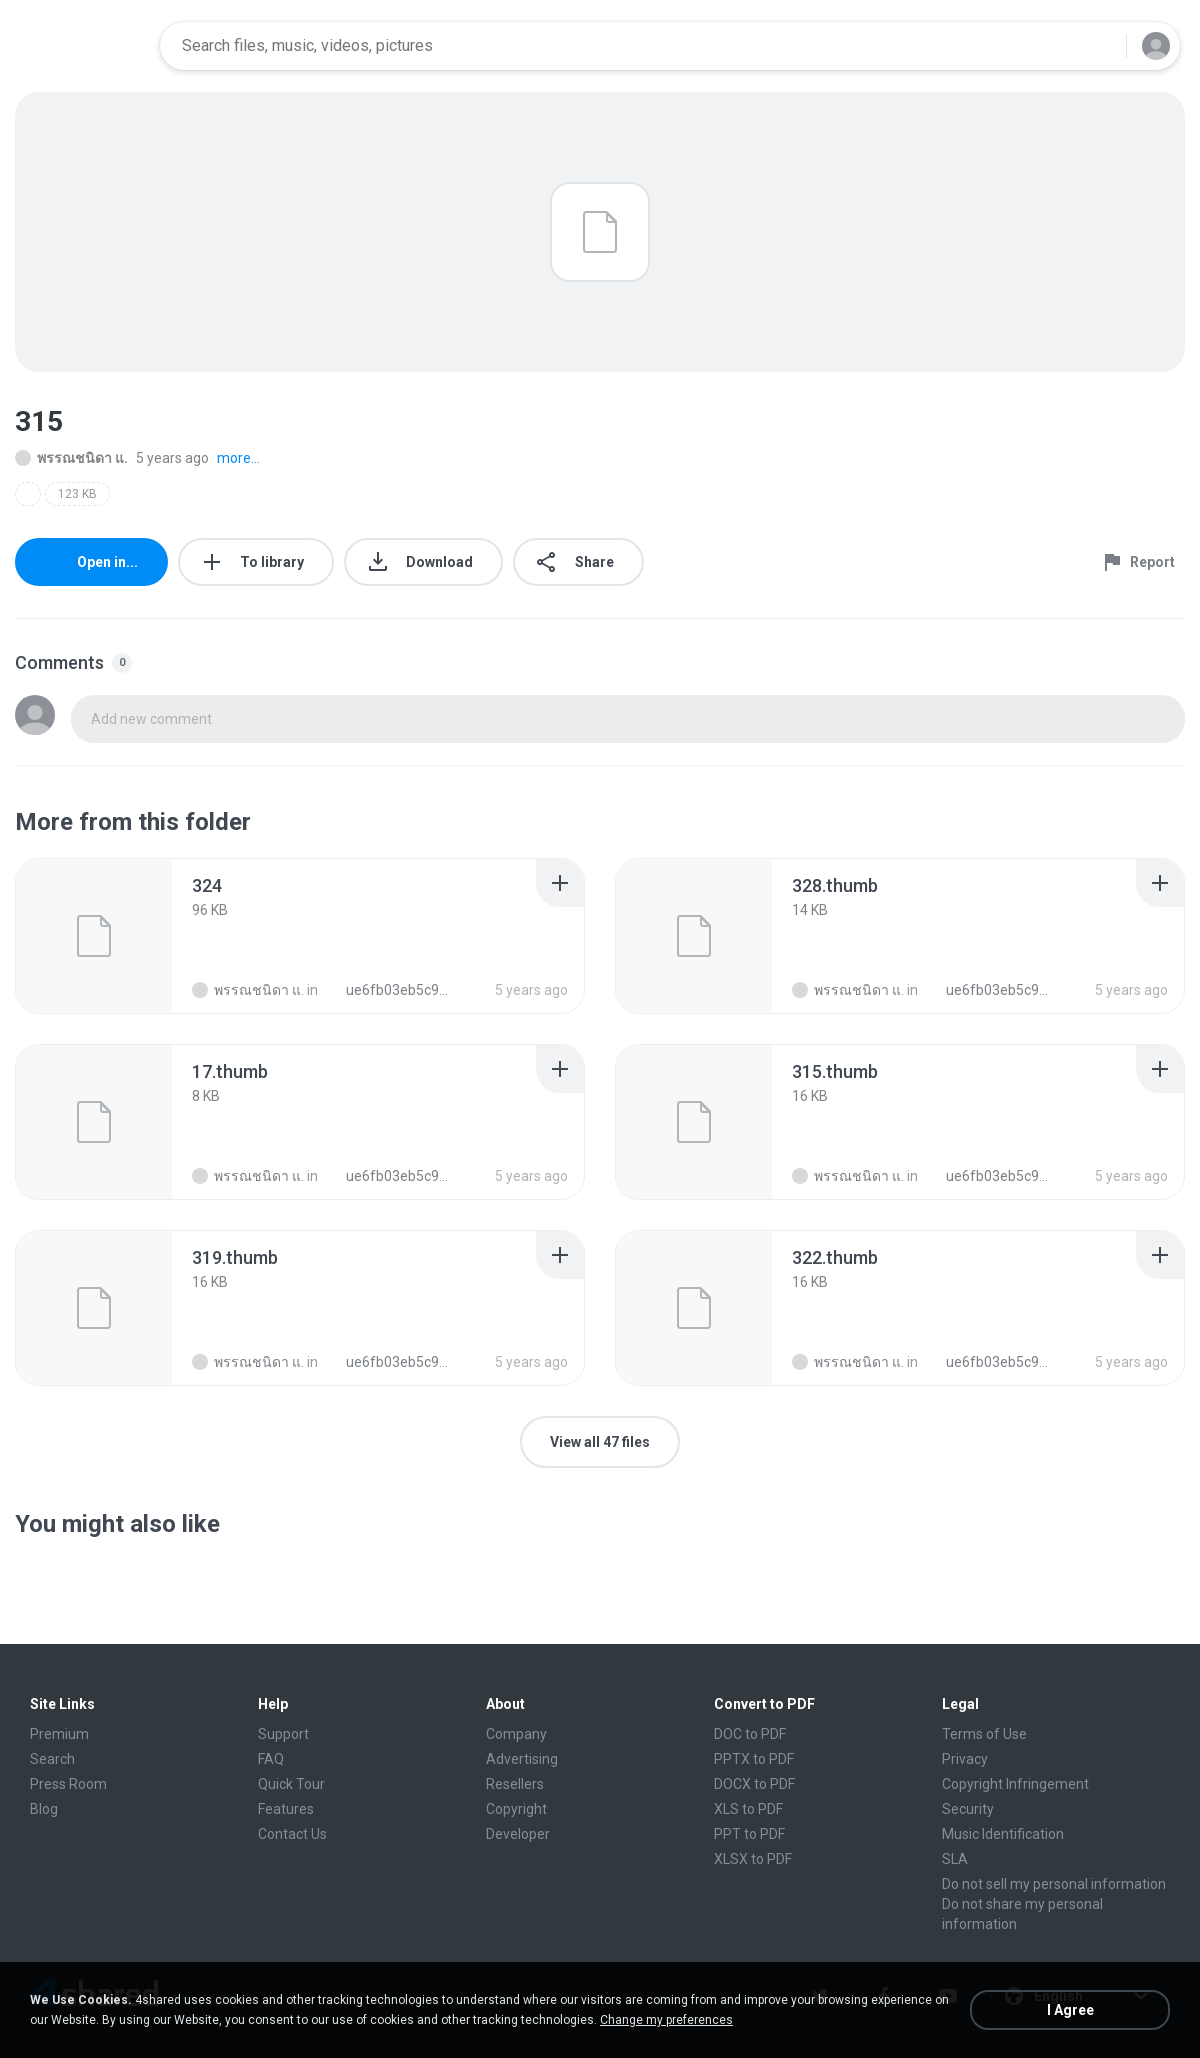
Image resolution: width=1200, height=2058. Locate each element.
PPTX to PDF (754, 1759)
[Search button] (1099, 46)
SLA (955, 1859)
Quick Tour (291, 1784)
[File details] (94, 936)
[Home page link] (81, 46)
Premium (59, 1734)
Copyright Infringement (1015, 1784)
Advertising (522, 1759)
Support (283, 1734)
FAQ (271, 1759)
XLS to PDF (748, 1809)
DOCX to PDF (754, 1784)
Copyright (516, 1809)
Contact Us (292, 1834)
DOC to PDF (750, 1734)
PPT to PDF (749, 1834)
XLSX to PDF (753, 1859)
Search (52, 1759)
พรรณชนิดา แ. (71, 458)
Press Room (68, 1784)
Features (286, 1809)
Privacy (965, 1759)
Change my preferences (666, 2020)
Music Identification (1003, 1834)
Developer (518, 1834)
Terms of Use (984, 1734)
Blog (44, 1809)
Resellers (515, 1784)
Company (516, 1734)
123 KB (77, 494)
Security (968, 1809)
